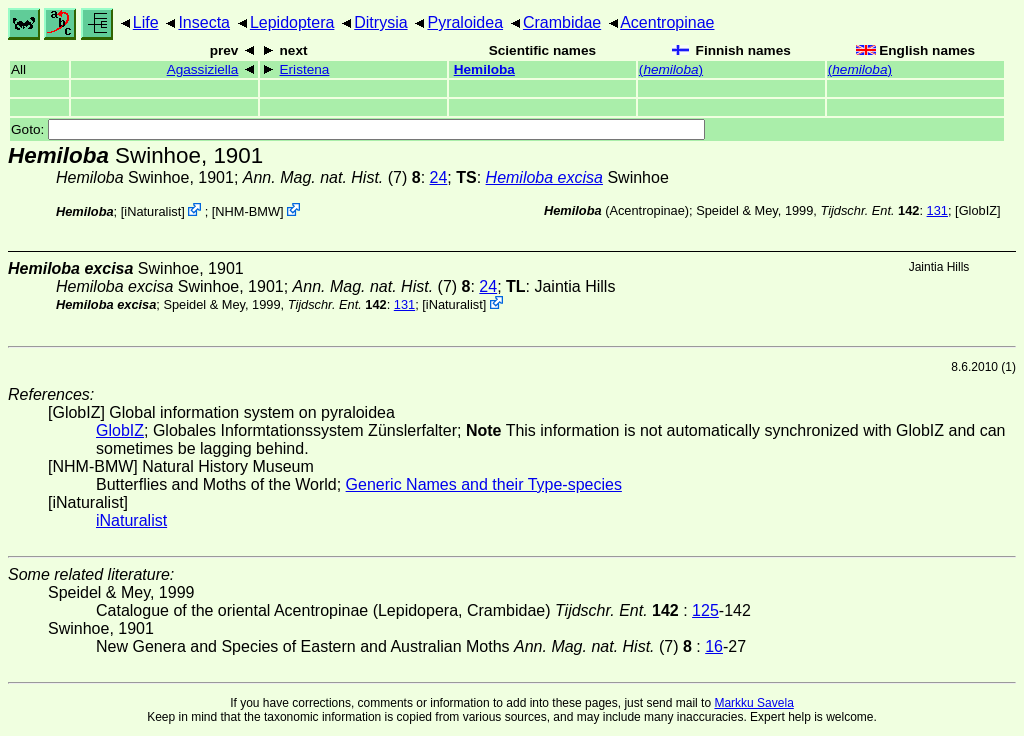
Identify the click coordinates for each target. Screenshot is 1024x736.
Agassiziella (203, 69)
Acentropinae (667, 22)
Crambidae (562, 22)
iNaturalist (152, 211)
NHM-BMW (247, 211)
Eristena (305, 69)
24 (439, 177)
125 (705, 610)
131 (937, 210)
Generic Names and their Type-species (484, 484)
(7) (332, 177)
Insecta (204, 22)
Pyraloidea (465, 22)
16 (714, 646)
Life (146, 22)
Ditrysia (380, 22)
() (671, 69)
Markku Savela (753, 703)
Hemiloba (484, 69)
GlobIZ (978, 210)
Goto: (358, 129)
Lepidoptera (292, 22)
